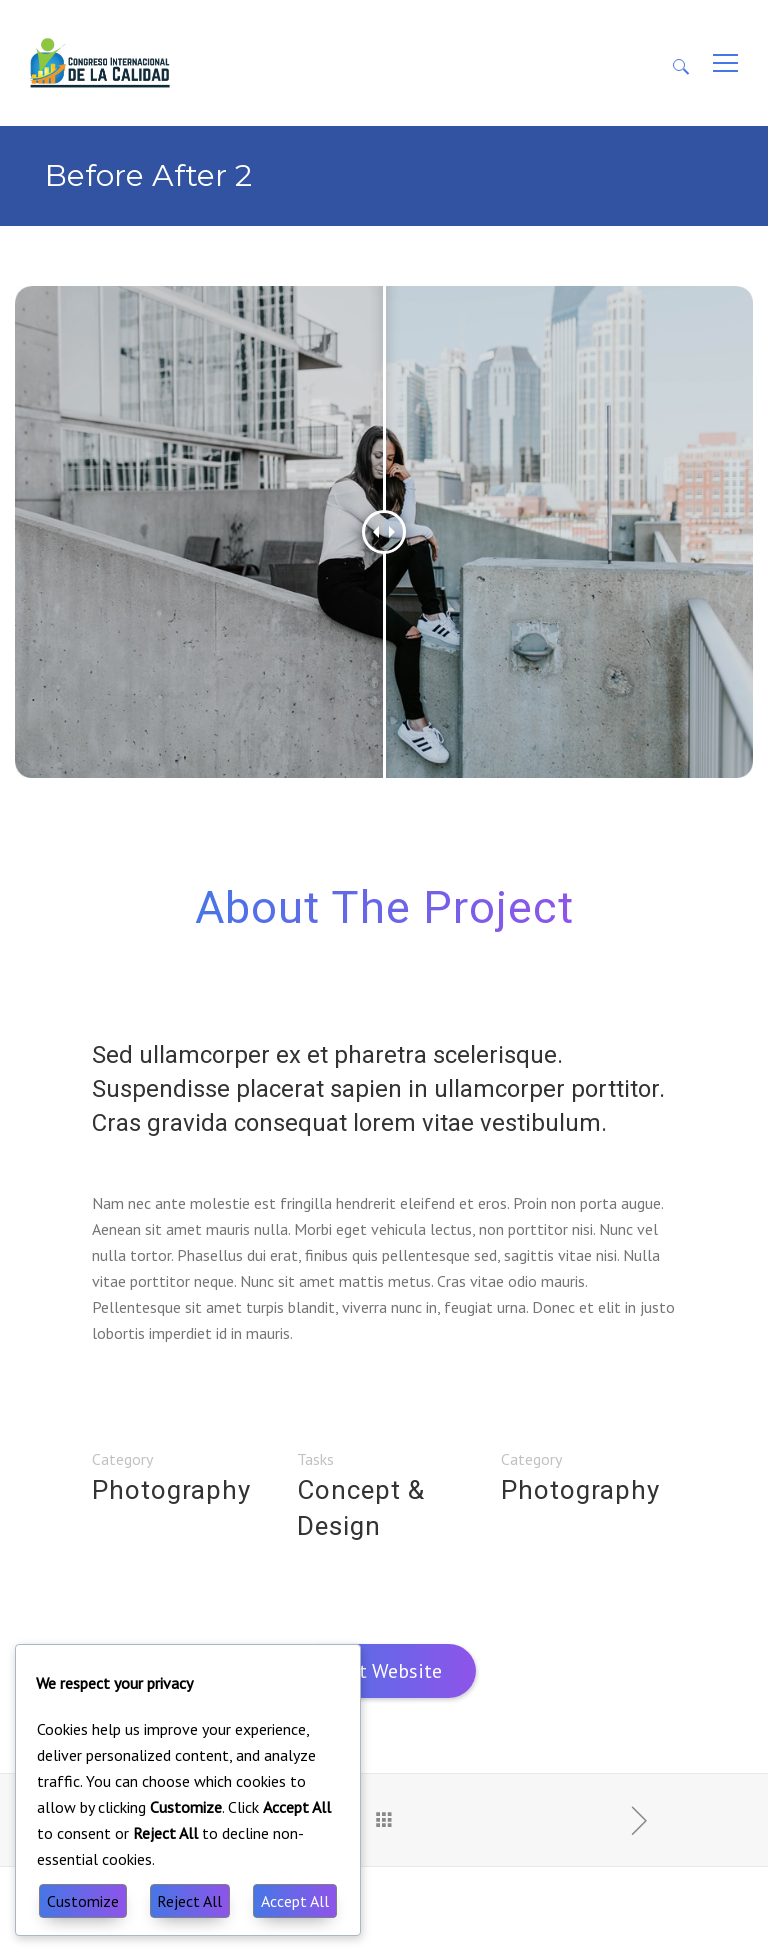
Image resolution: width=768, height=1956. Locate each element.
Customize (83, 1901)
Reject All (189, 1901)
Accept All (295, 1901)
